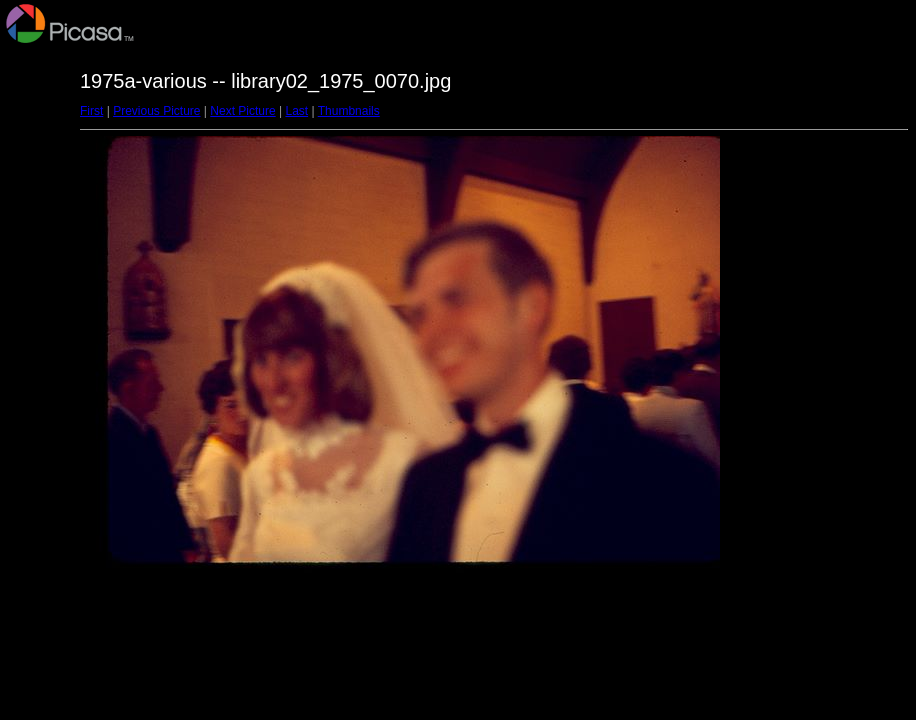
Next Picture (242, 111)
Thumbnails (349, 111)
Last (296, 111)
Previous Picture (156, 111)
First (91, 111)
